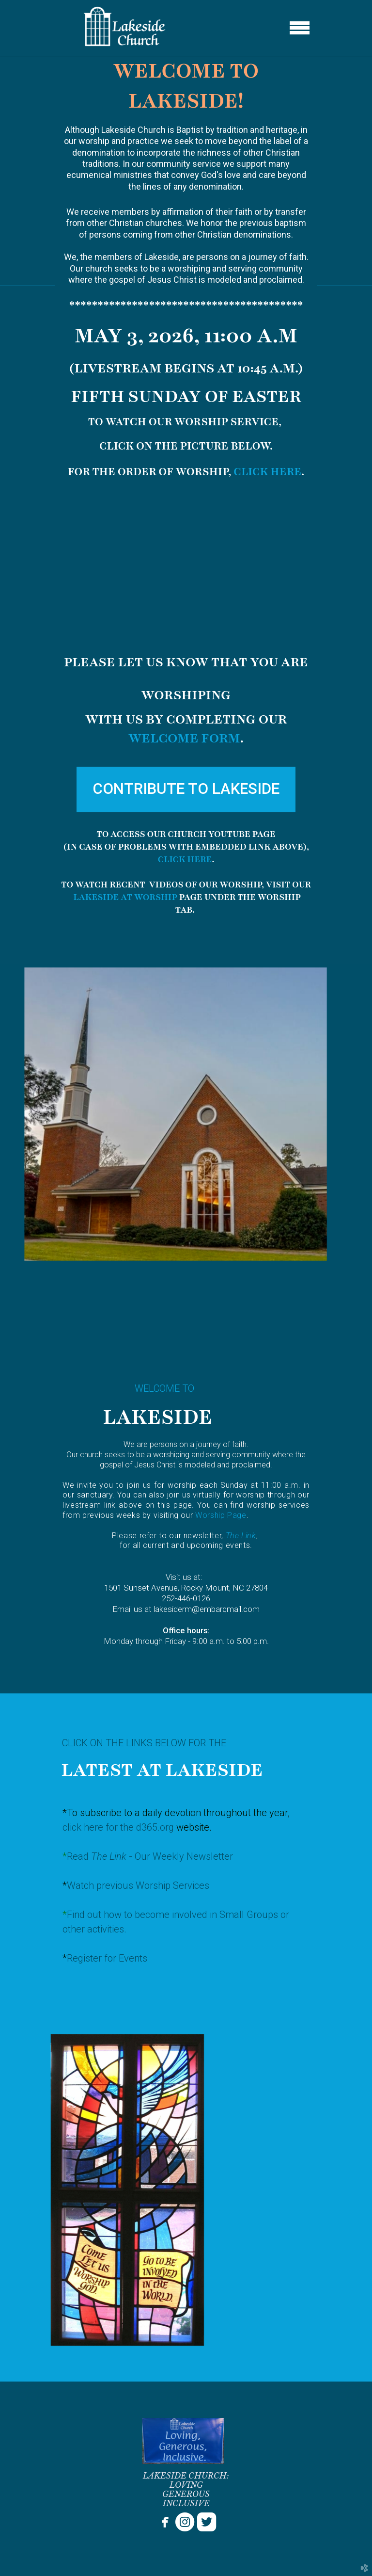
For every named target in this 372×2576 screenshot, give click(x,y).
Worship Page (221, 1515)
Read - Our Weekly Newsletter (150, 1856)
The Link (241, 1535)
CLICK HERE (267, 472)
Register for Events (107, 1958)
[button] (186, 789)
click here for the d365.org (119, 1827)
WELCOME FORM (184, 738)
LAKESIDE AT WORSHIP (125, 897)
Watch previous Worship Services (138, 1885)
